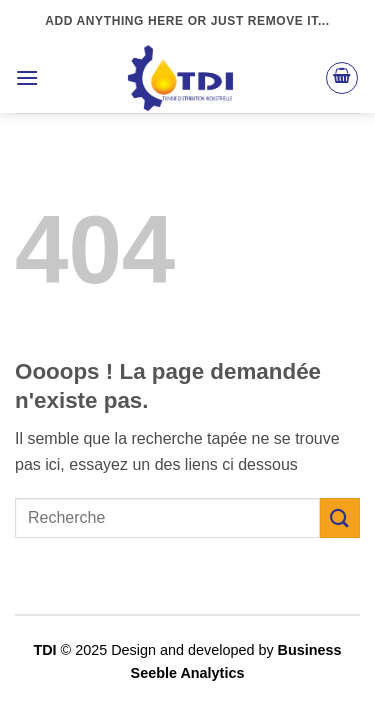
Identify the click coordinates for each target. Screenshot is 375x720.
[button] (27, 77)
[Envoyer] (340, 517)
